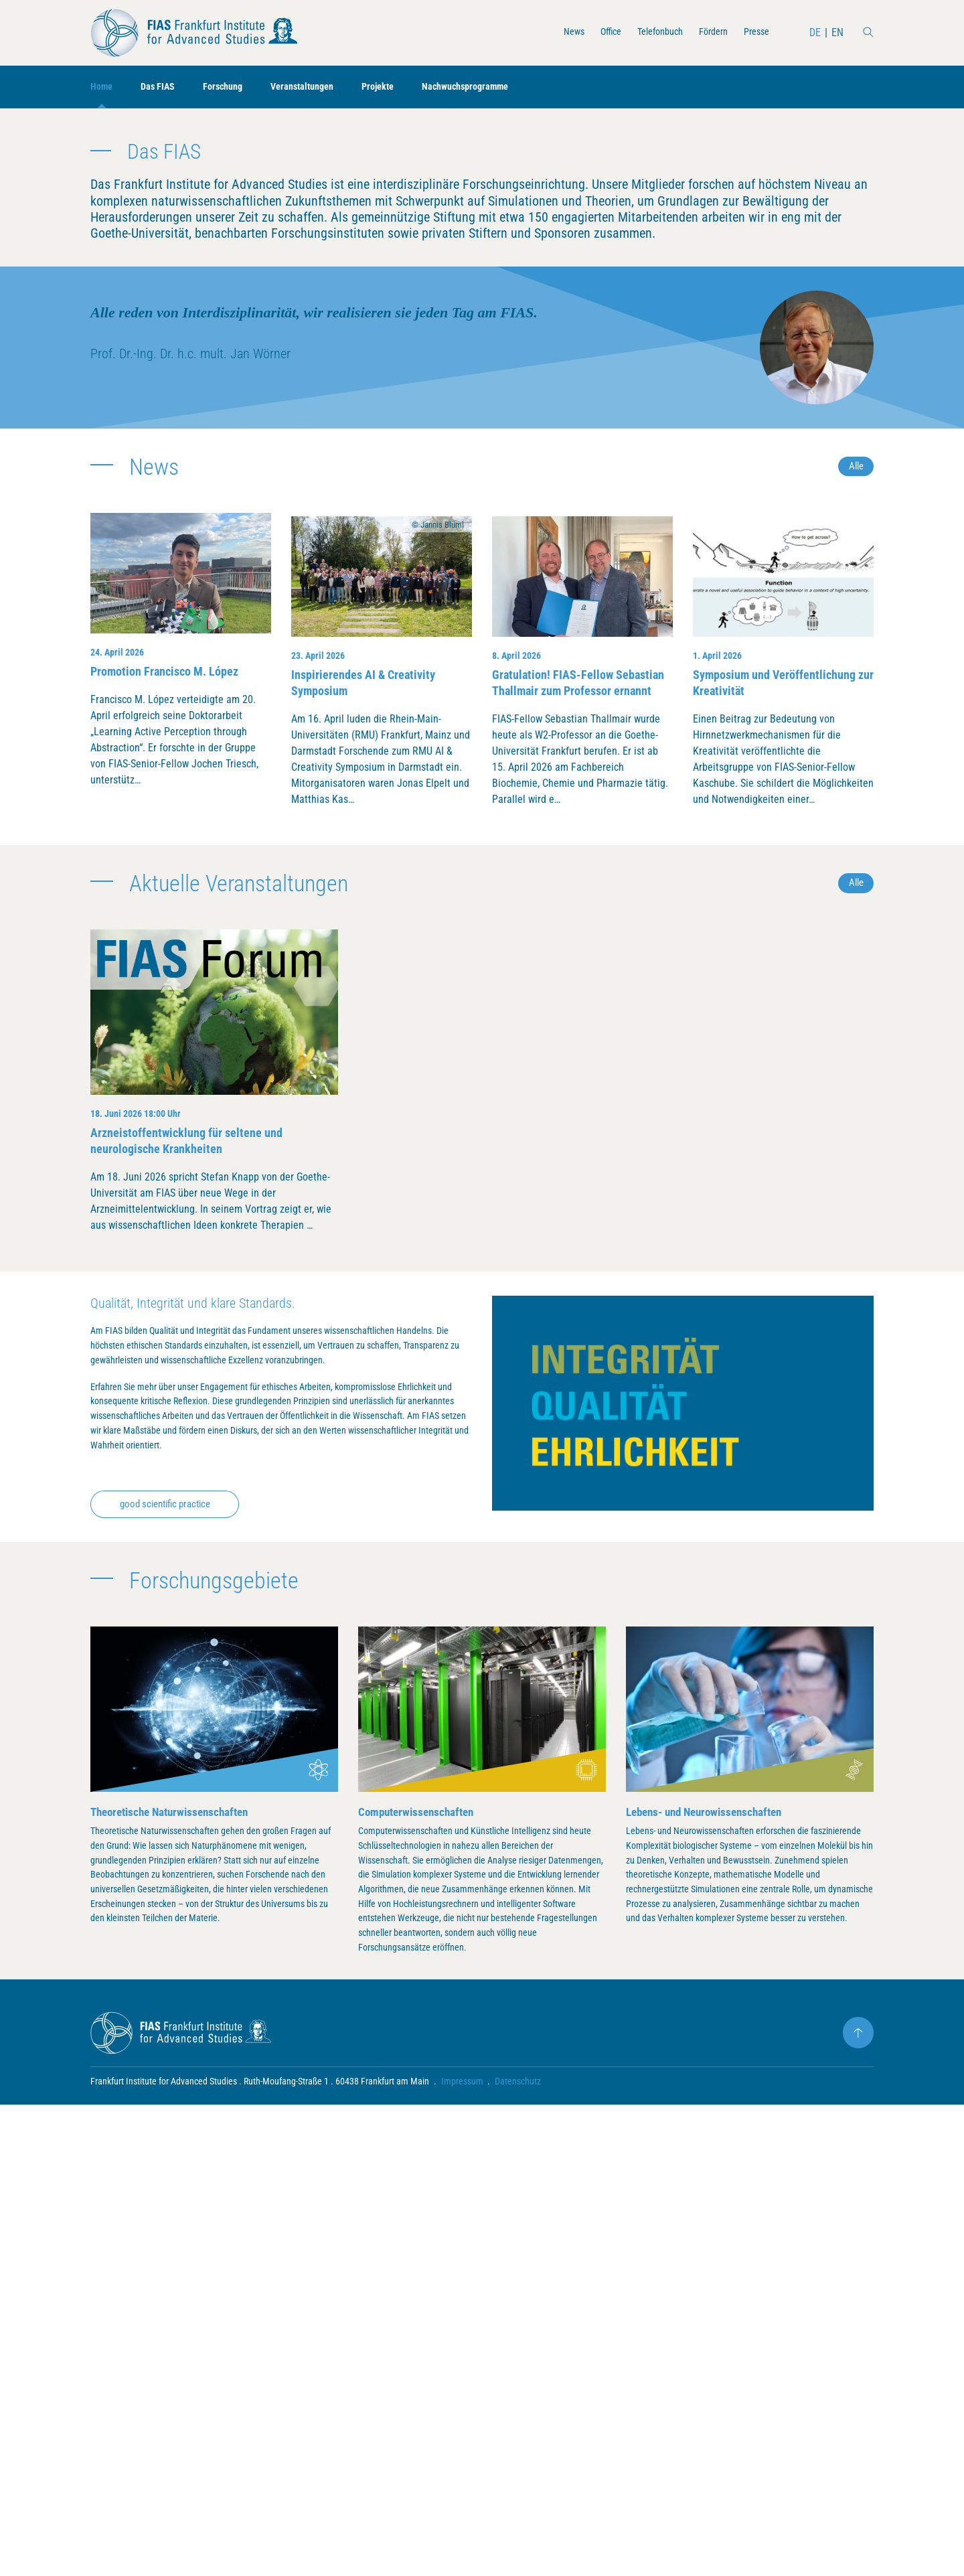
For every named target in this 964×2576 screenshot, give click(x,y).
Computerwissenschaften (419, 2254)
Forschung (234, 87)
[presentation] (139, 303)
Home (103, 87)
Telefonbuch (647, 32)
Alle (854, 858)
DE (814, 32)
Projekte (402, 87)
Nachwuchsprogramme (498, 87)
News (552, 32)
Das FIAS (163, 87)
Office (592, 32)
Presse (754, 32)
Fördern (706, 32)
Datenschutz (518, 2552)
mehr (541, 368)
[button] (454, 451)
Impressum (462, 2552)
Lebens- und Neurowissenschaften (710, 2254)
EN (837, 32)
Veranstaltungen (320, 87)
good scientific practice (173, 1945)
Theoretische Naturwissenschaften (175, 2254)
